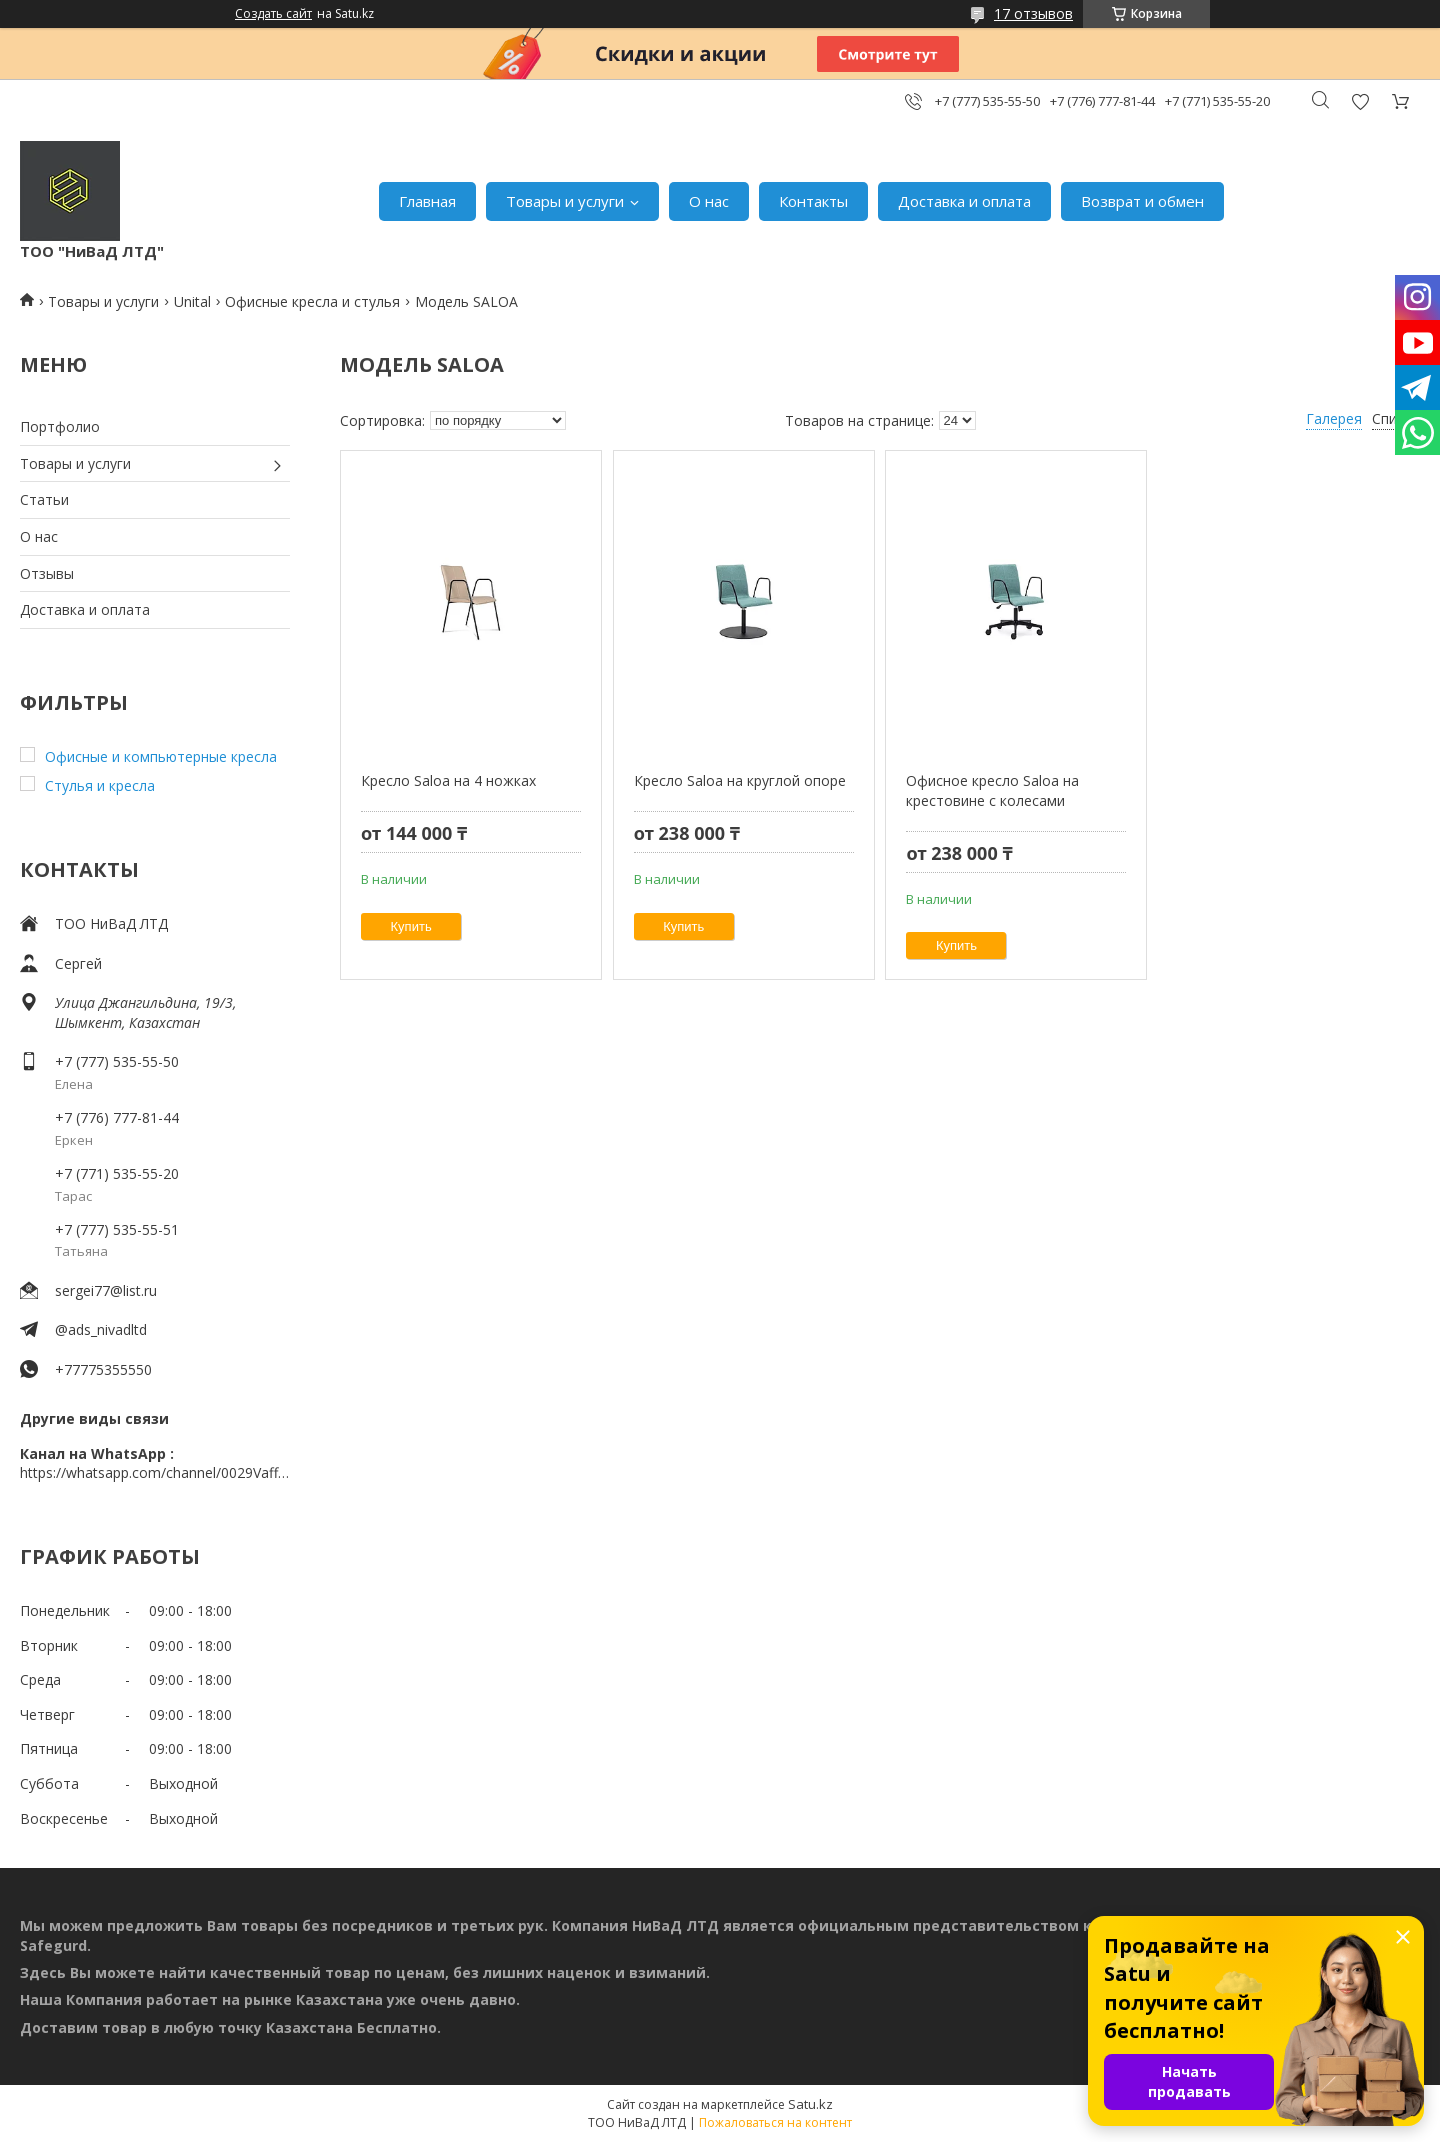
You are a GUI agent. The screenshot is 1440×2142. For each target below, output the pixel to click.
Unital (192, 301)
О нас (709, 201)
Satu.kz (810, 2104)
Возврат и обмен (1142, 201)
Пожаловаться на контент (775, 2122)
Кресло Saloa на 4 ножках (448, 780)
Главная (427, 201)
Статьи (44, 499)
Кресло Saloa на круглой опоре (740, 780)
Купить (411, 926)
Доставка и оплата (964, 201)
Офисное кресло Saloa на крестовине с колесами (992, 790)
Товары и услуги (565, 201)
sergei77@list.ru (106, 1290)
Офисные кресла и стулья (312, 301)
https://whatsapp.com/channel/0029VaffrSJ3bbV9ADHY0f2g (155, 1472)
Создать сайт (273, 14)
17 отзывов (1033, 13)
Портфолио (60, 426)
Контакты (813, 201)
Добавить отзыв (1360, 101)
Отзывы (47, 573)
